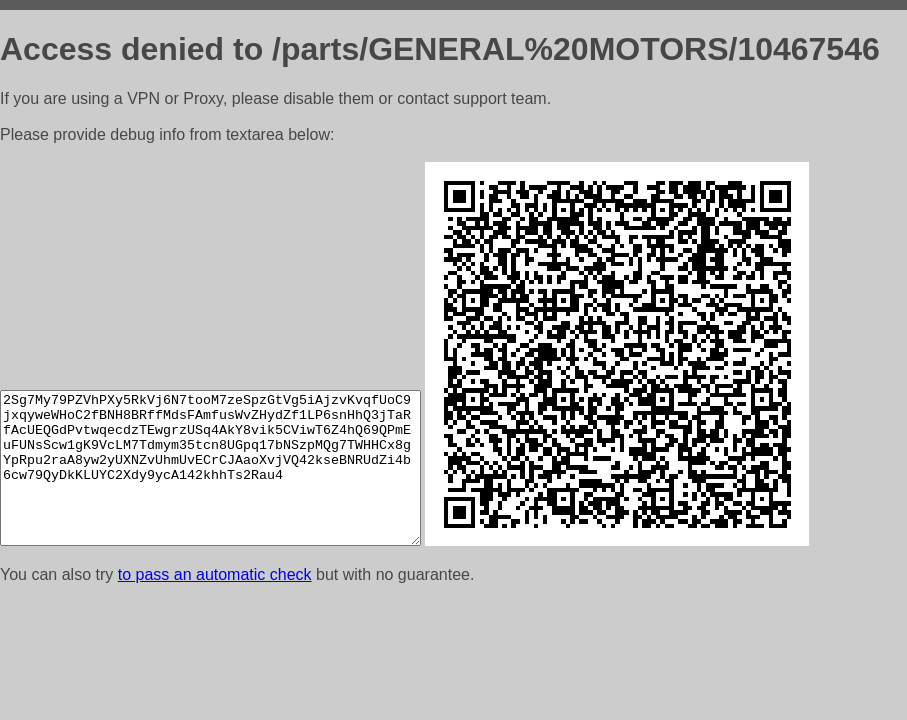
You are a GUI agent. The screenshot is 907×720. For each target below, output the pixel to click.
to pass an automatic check (215, 574)
